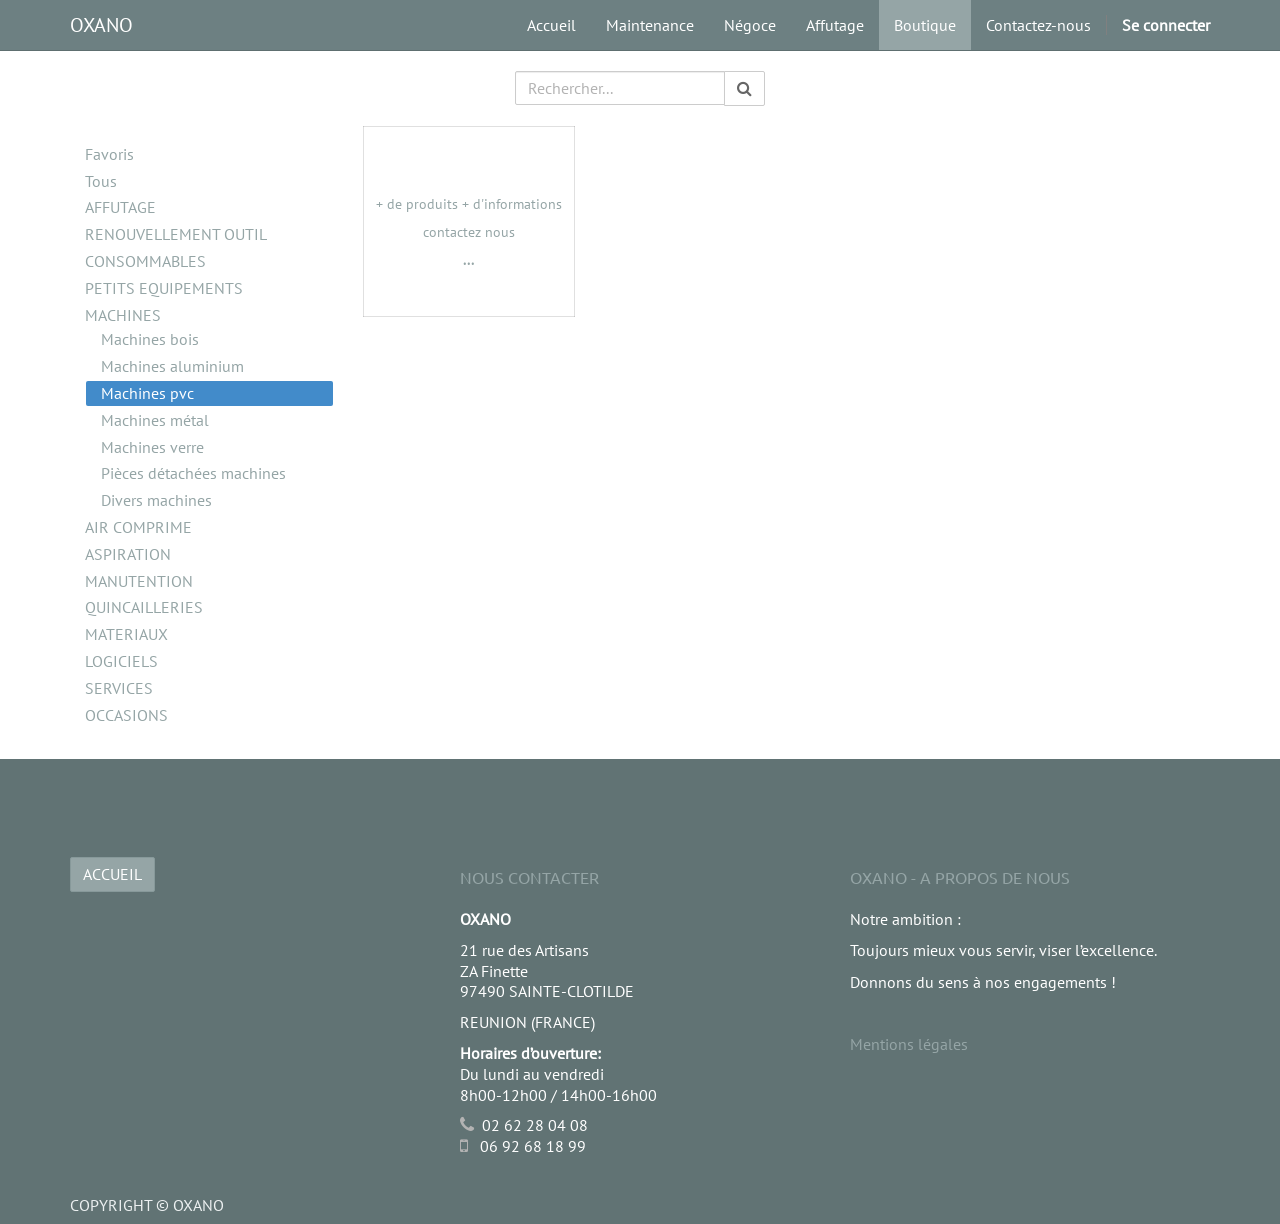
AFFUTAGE (120, 207)
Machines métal (155, 420)
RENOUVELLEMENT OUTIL (176, 234)
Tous (101, 181)
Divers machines (156, 500)
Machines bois (150, 339)
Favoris (109, 154)
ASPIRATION (128, 554)
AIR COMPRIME (138, 527)
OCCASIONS (126, 715)
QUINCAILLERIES (144, 607)
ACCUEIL (112, 874)
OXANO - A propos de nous (960, 877)
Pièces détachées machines (193, 473)
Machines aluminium (172, 366)
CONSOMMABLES (145, 261)
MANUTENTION (139, 581)
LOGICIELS (121, 661)
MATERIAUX (126, 634)
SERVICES (119, 688)
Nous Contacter (529, 877)
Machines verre (152, 447)
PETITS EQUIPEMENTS (164, 288)
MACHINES (123, 315)
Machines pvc (147, 393)
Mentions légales (909, 1044)
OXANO (101, 25)
